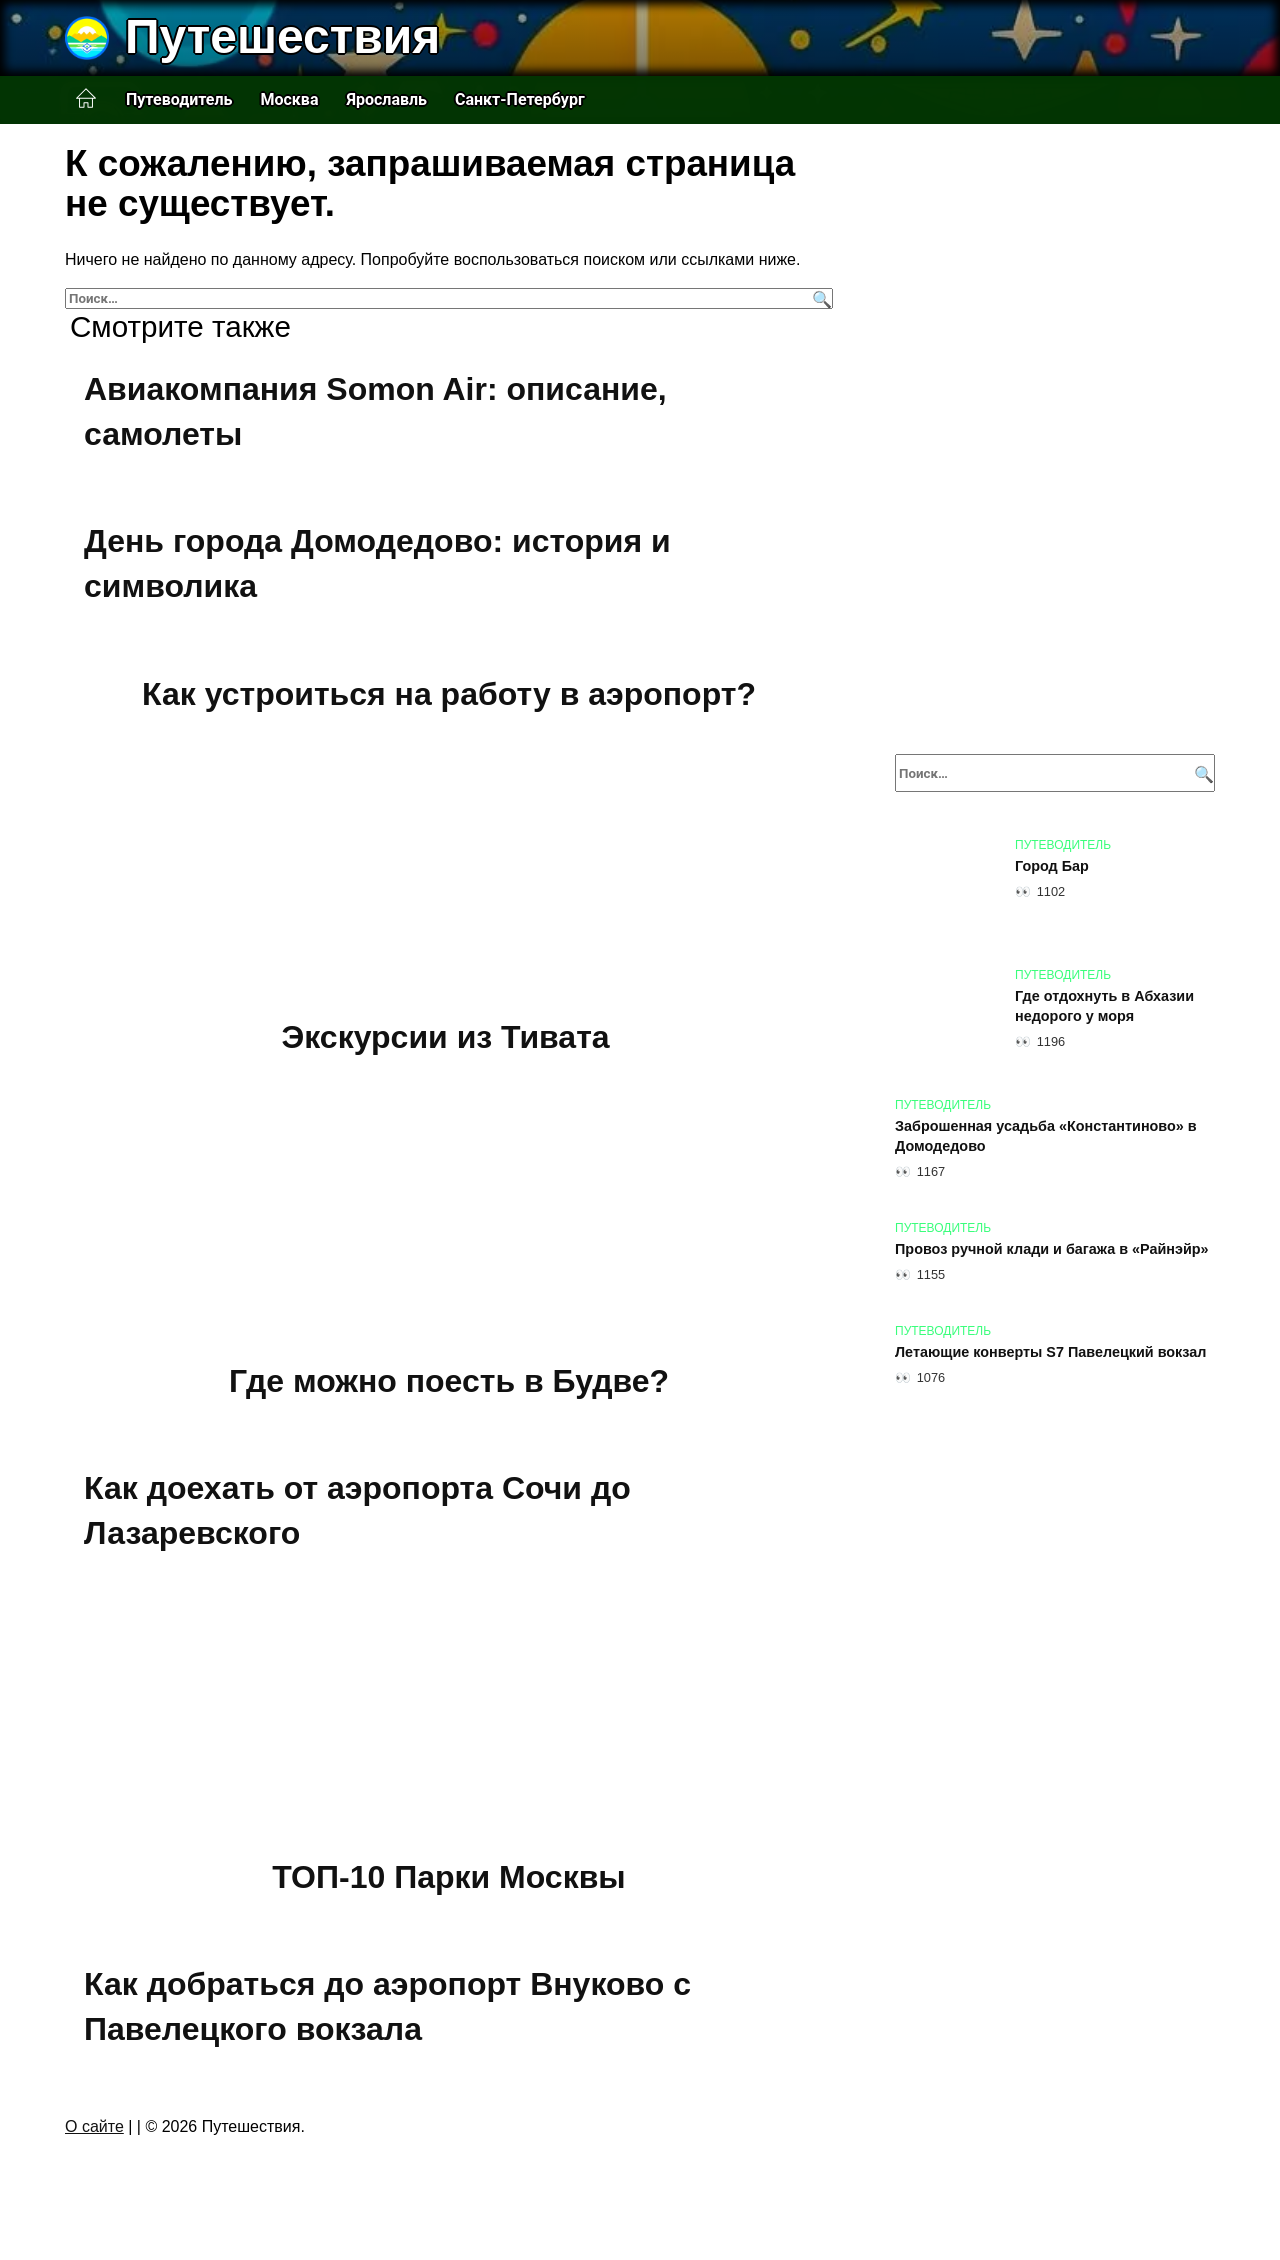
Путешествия (282, 36)
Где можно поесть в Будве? (449, 1381)
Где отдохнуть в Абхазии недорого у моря (1104, 1006)
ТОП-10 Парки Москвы (448, 1877)
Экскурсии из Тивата (446, 1037)
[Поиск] (819, 298)
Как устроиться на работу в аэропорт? (449, 694)
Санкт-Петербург (520, 99)
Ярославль (386, 99)
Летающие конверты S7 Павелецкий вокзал (1050, 1352)
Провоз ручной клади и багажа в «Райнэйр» (1052, 1249)
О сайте (94, 2126)
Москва (289, 99)
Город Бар (1052, 866)
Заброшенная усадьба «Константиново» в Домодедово (1046, 1136)
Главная (86, 99)
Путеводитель (179, 99)
